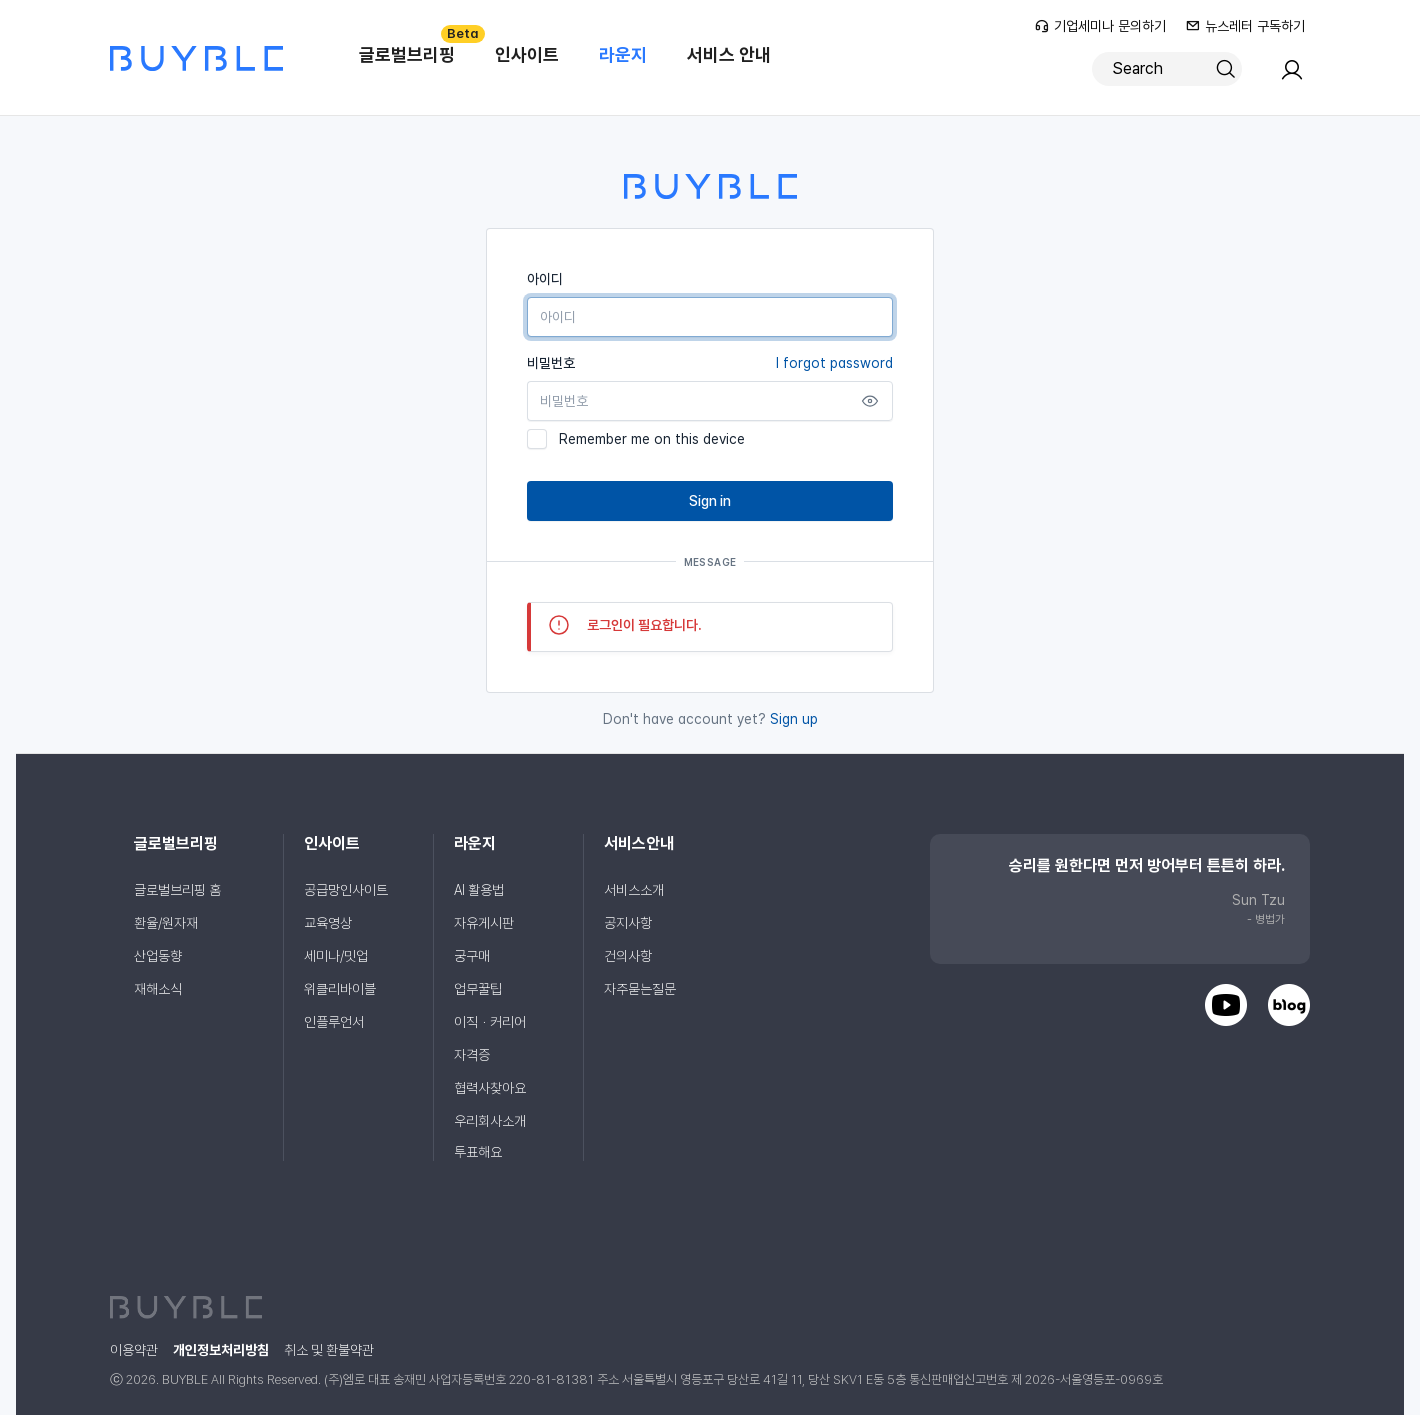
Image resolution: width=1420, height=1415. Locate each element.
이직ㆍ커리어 (490, 1022)
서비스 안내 (729, 54)
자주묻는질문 (640, 989)
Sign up (794, 719)
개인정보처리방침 (221, 1350)
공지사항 (628, 923)
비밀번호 (710, 363)
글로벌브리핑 (417, 45)
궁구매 (472, 956)
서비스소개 (634, 890)
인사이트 (527, 54)
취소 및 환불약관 (329, 1350)
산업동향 (158, 956)
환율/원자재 (166, 923)
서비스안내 (639, 843)
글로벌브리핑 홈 (177, 890)
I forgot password (834, 363)
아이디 (545, 279)
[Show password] (870, 401)
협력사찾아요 (490, 1088)
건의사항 (628, 956)
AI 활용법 (479, 890)
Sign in (710, 501)
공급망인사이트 (346, 890)
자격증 (472, 1055)
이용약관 (134, 1350)
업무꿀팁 (478, 989)
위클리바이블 (340, 989)
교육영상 (328, 923)
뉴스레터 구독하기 (1245, 26)
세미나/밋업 (336, 956)
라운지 (623, 54)
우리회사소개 (490, 1121)
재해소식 (158, 989)
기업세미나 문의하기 (1100, 26)
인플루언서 (334, 1022)
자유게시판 (484, 923)
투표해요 (478, 1152)
